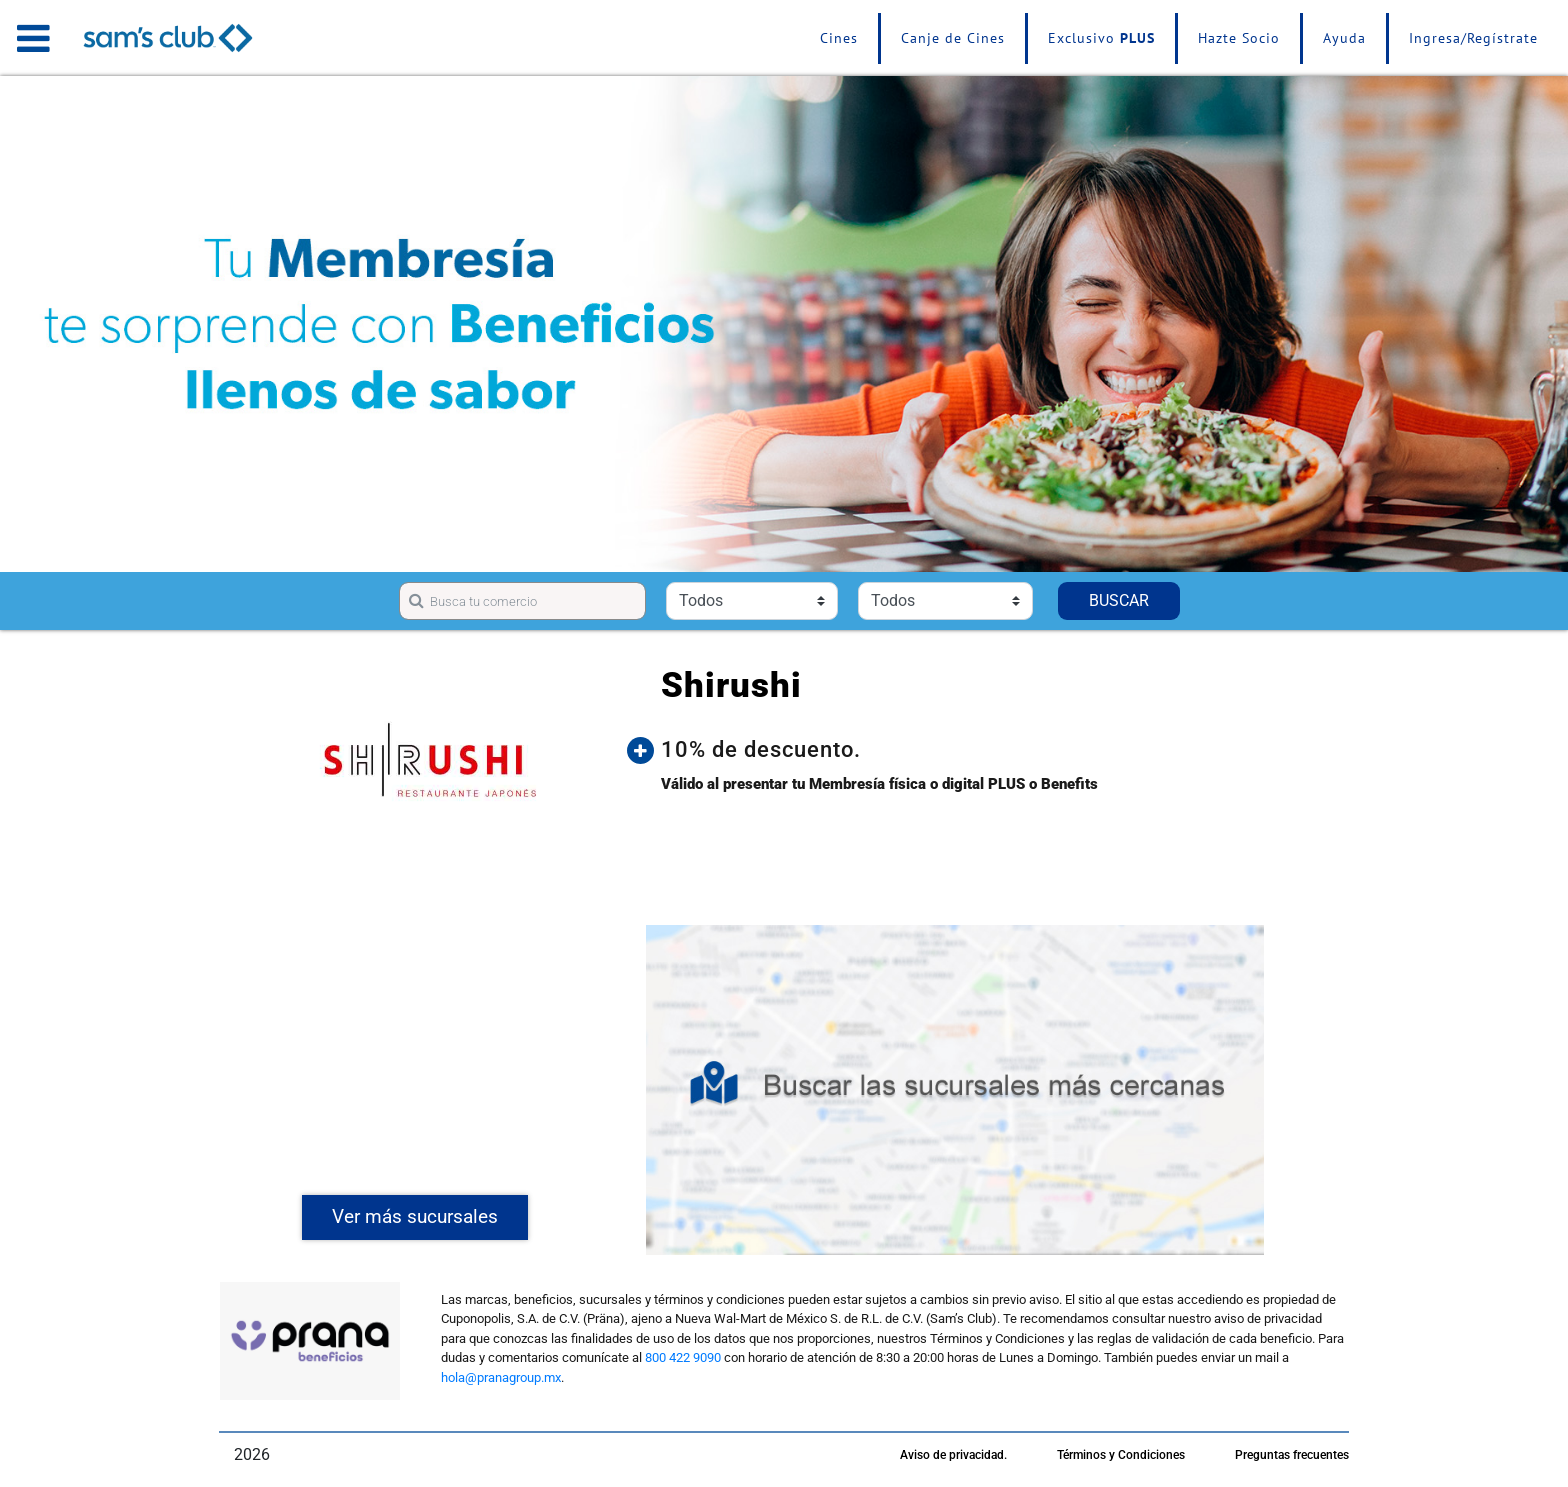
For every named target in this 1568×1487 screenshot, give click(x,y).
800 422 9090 (683, 1357)
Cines (839, 38)
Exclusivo (1101, 38)
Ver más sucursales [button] (415, 1216)
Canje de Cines (953, 38)
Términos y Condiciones (1121, 1455)
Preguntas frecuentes (1292, 1455)
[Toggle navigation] (33, 38)
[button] (970, 750)
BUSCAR (1119, 600)
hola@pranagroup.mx (501, 1377)
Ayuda (1344, 38)
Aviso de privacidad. (953, 1455)
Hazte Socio (1239, 38)
